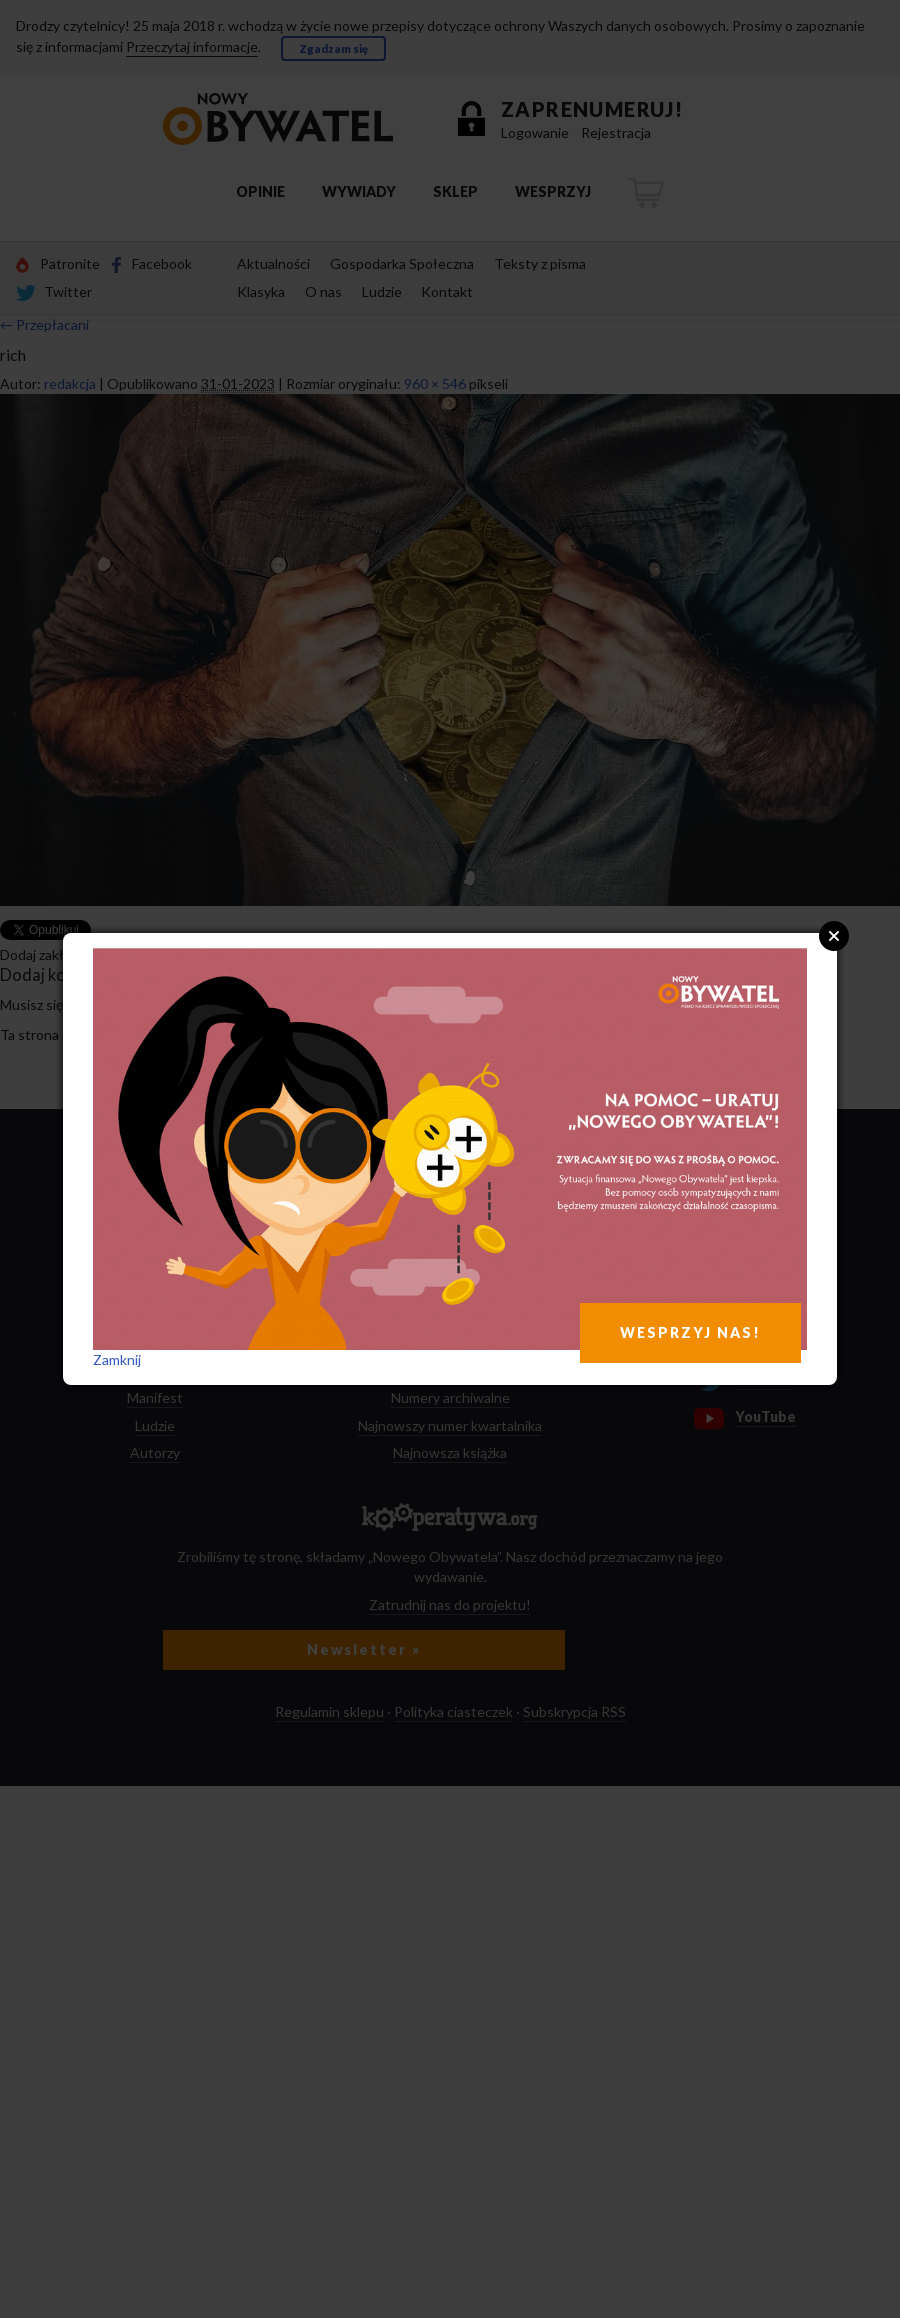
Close (834, 936)
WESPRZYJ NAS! (690, 1332)
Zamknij (117, 1359)
